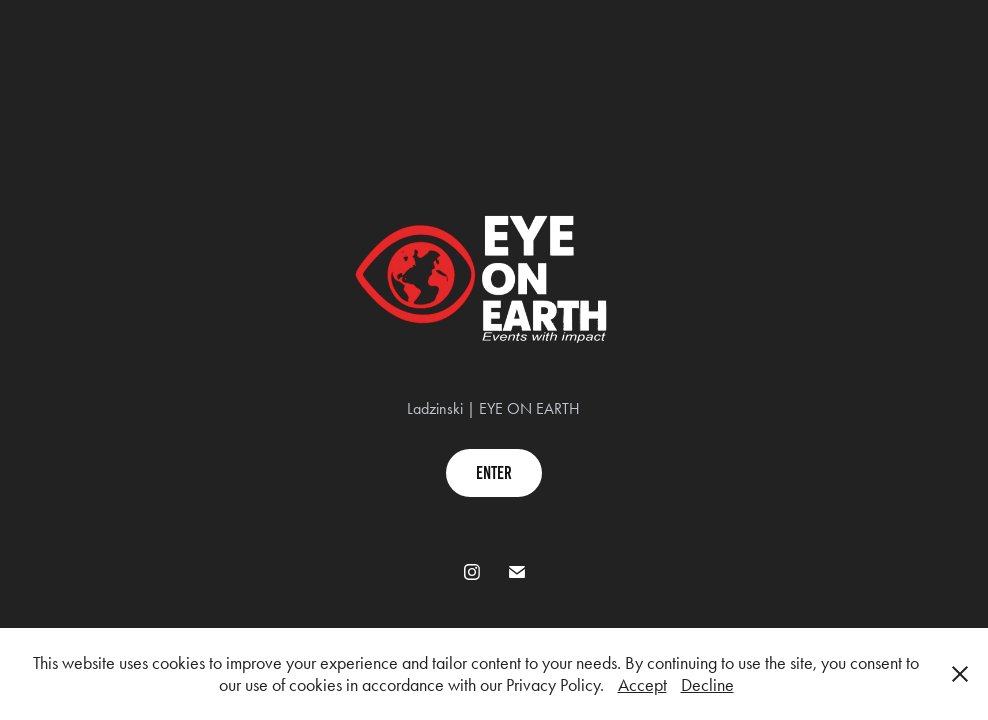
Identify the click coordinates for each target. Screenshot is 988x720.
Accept (642, 685)
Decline (707, 685)
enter (494, 473)
